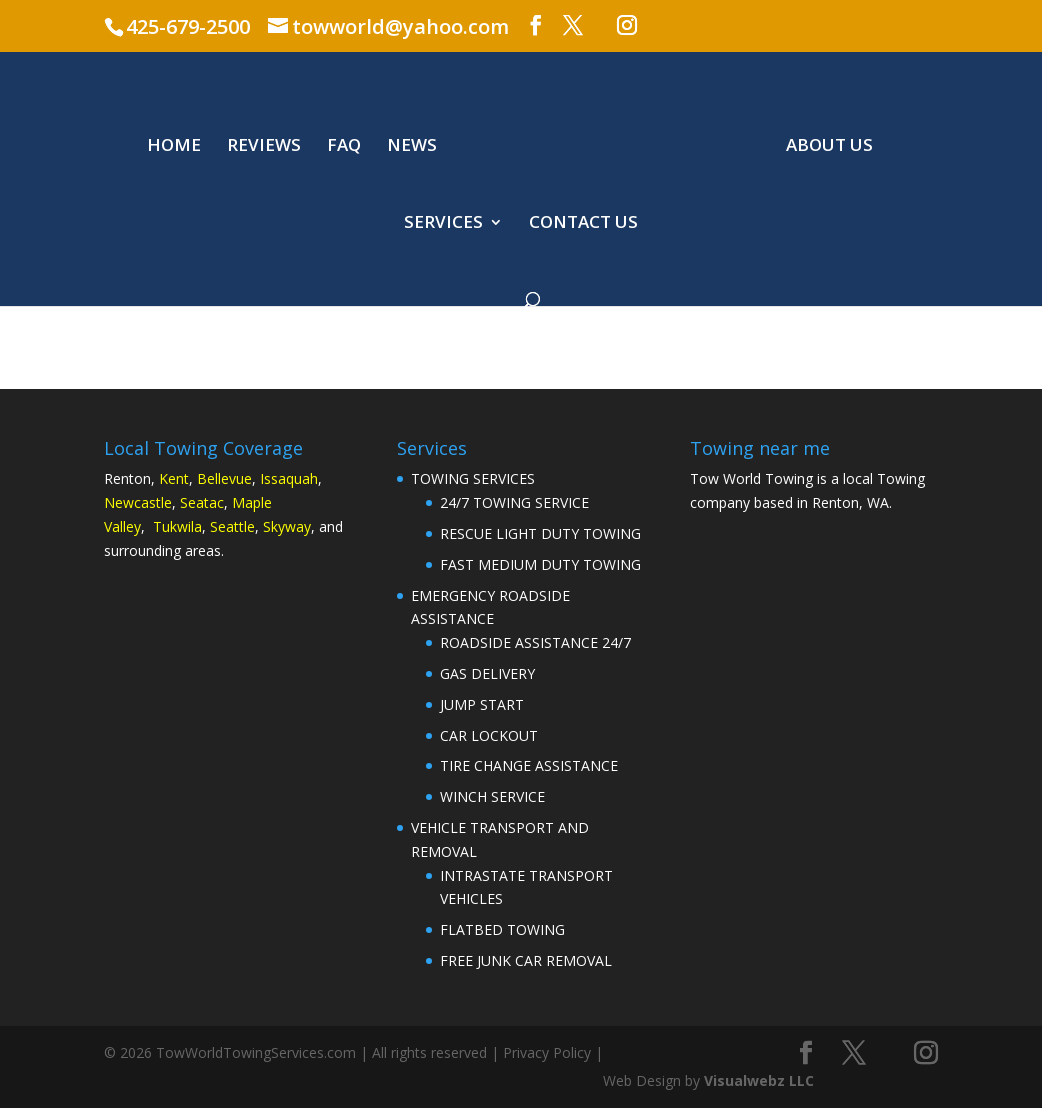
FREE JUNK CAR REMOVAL (526, 960)
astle (156, 502)
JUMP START (482, 704)
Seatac (202, 502)
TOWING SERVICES (473, 478)
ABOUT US (829, 147)
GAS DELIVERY (487, 673)
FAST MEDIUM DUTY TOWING (540, 564)
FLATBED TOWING (502, 929)
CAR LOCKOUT (489, 735)
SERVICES (443, 224)
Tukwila (177, 526)
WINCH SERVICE (492, 796)
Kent (174, 478)
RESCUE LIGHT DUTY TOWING (540, 533)
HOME (174, 147)
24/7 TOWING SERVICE (514, 502)
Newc (122, 502)
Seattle (232, 526)
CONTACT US (583, 224)
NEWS (412, 147)
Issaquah (289, 478)
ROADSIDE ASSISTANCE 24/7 (535, 642)
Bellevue (224, 478)
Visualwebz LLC (759, 1080)
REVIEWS (264, 147)
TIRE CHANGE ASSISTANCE (529, 765)
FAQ (344, 147)
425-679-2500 (188, 26)
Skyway (287, 526)
